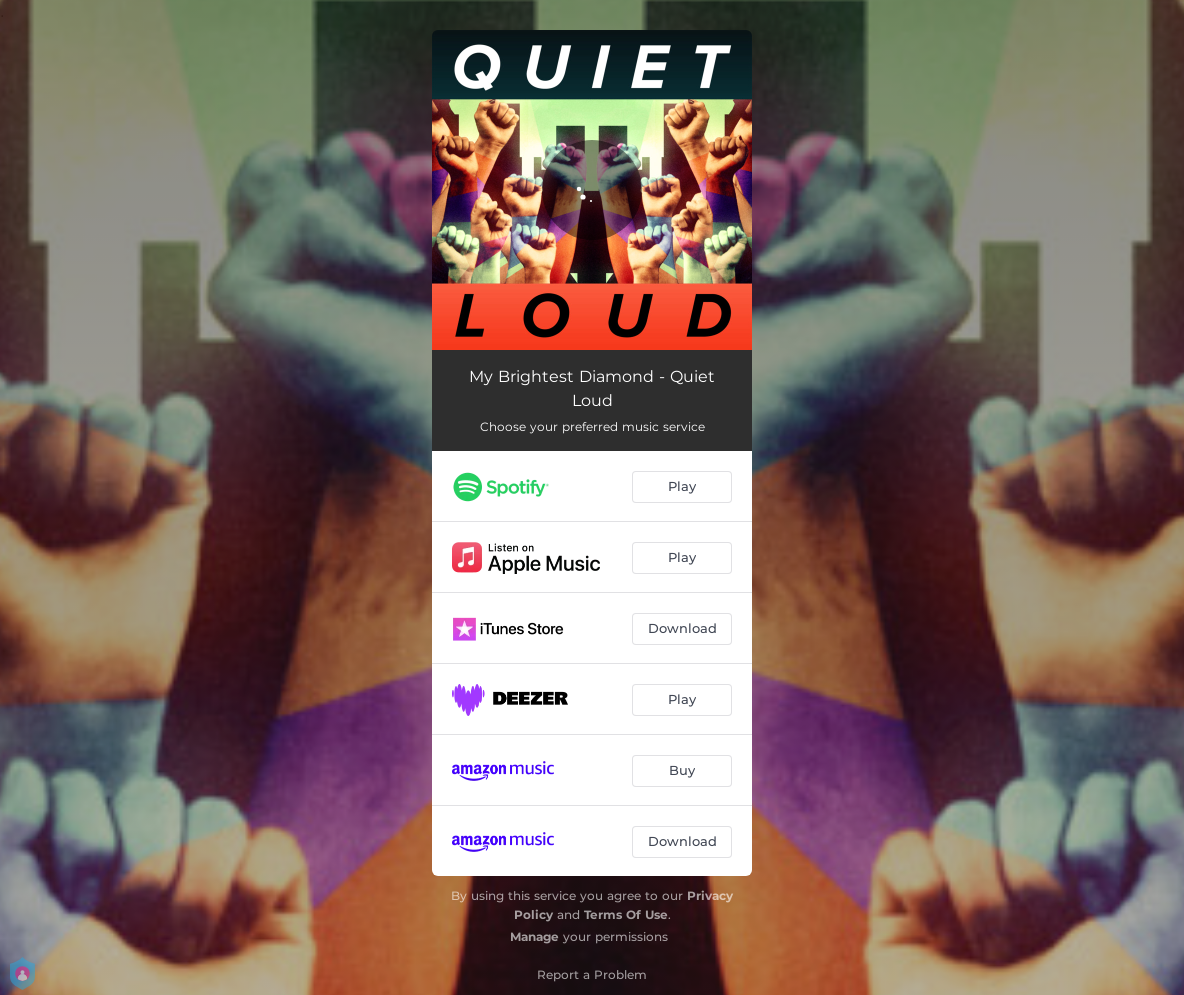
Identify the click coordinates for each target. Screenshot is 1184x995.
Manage (534, 936)
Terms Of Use (626, 914)
